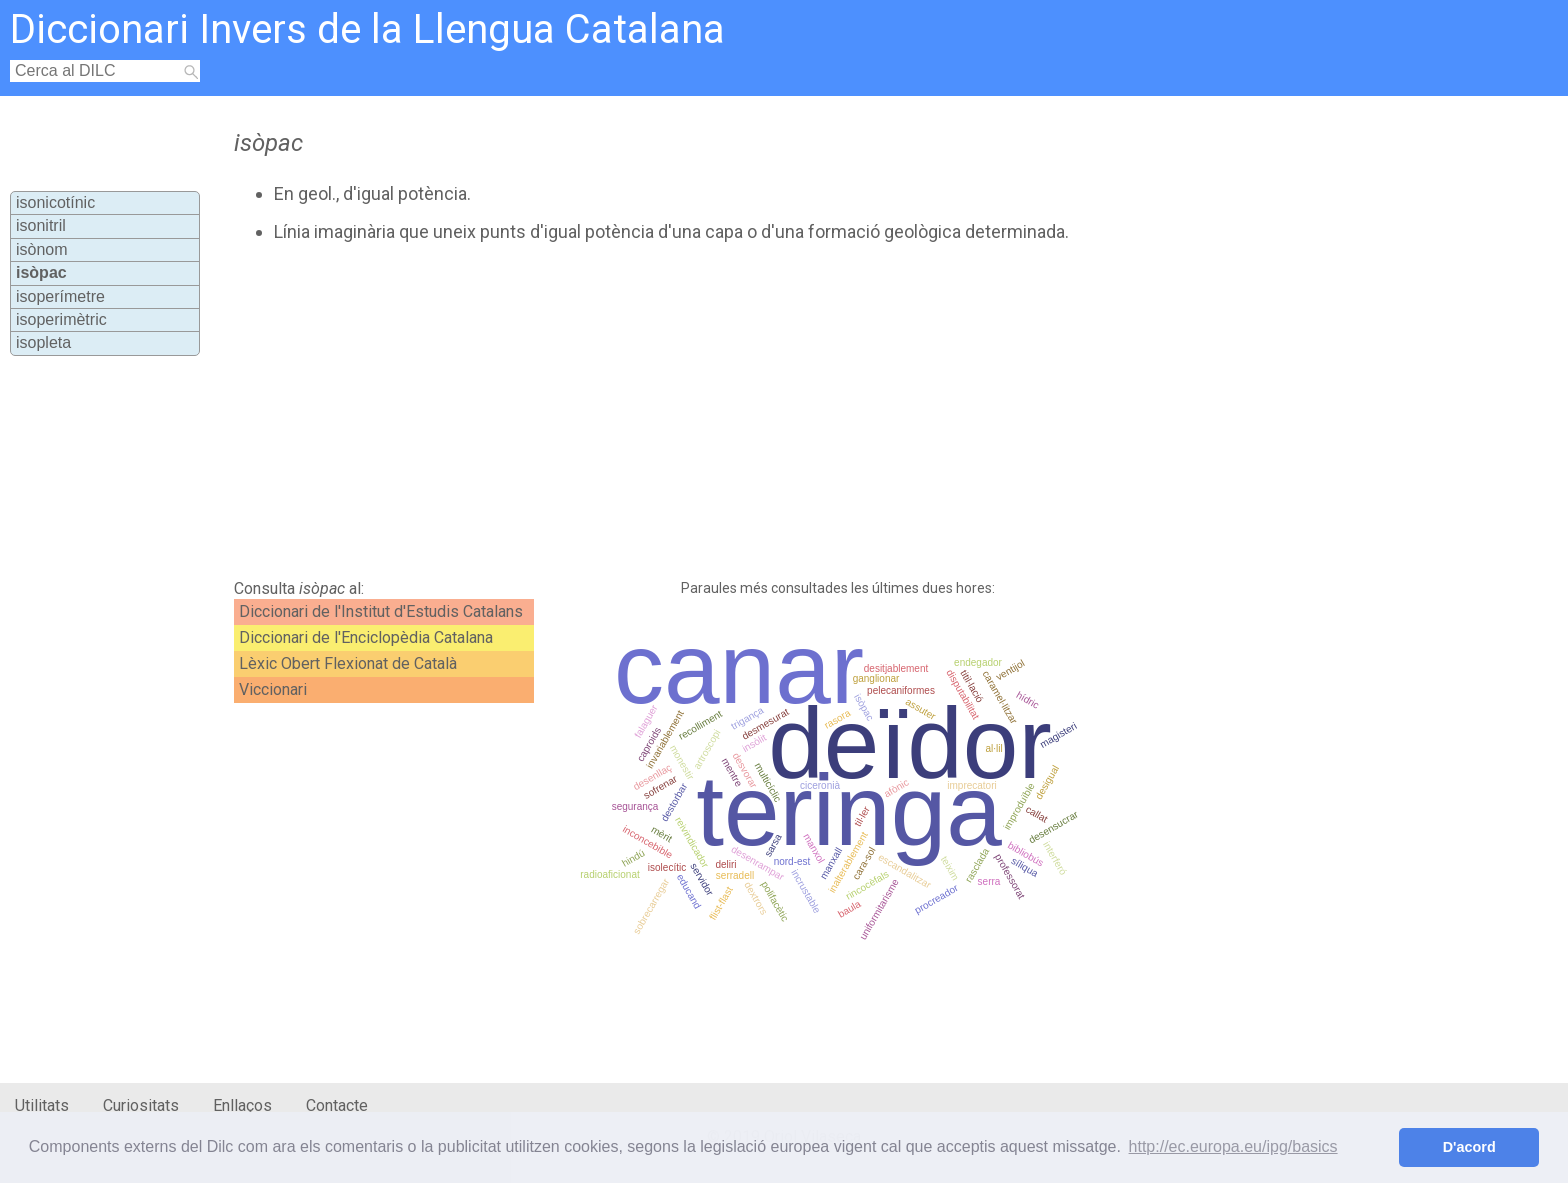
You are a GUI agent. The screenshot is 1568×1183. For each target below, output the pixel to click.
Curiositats (141, 1105)
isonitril (41, 225)
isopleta (43, 342)
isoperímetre (60, 296)
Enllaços (242, 1105)
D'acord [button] (1469, 1147)
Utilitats (42, 1105)
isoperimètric (61, 319)
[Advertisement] (681, 411)
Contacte (337, 1105)
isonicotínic (55, 202)
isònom (42, 249)
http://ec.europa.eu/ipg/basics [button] (1233, 1146)
